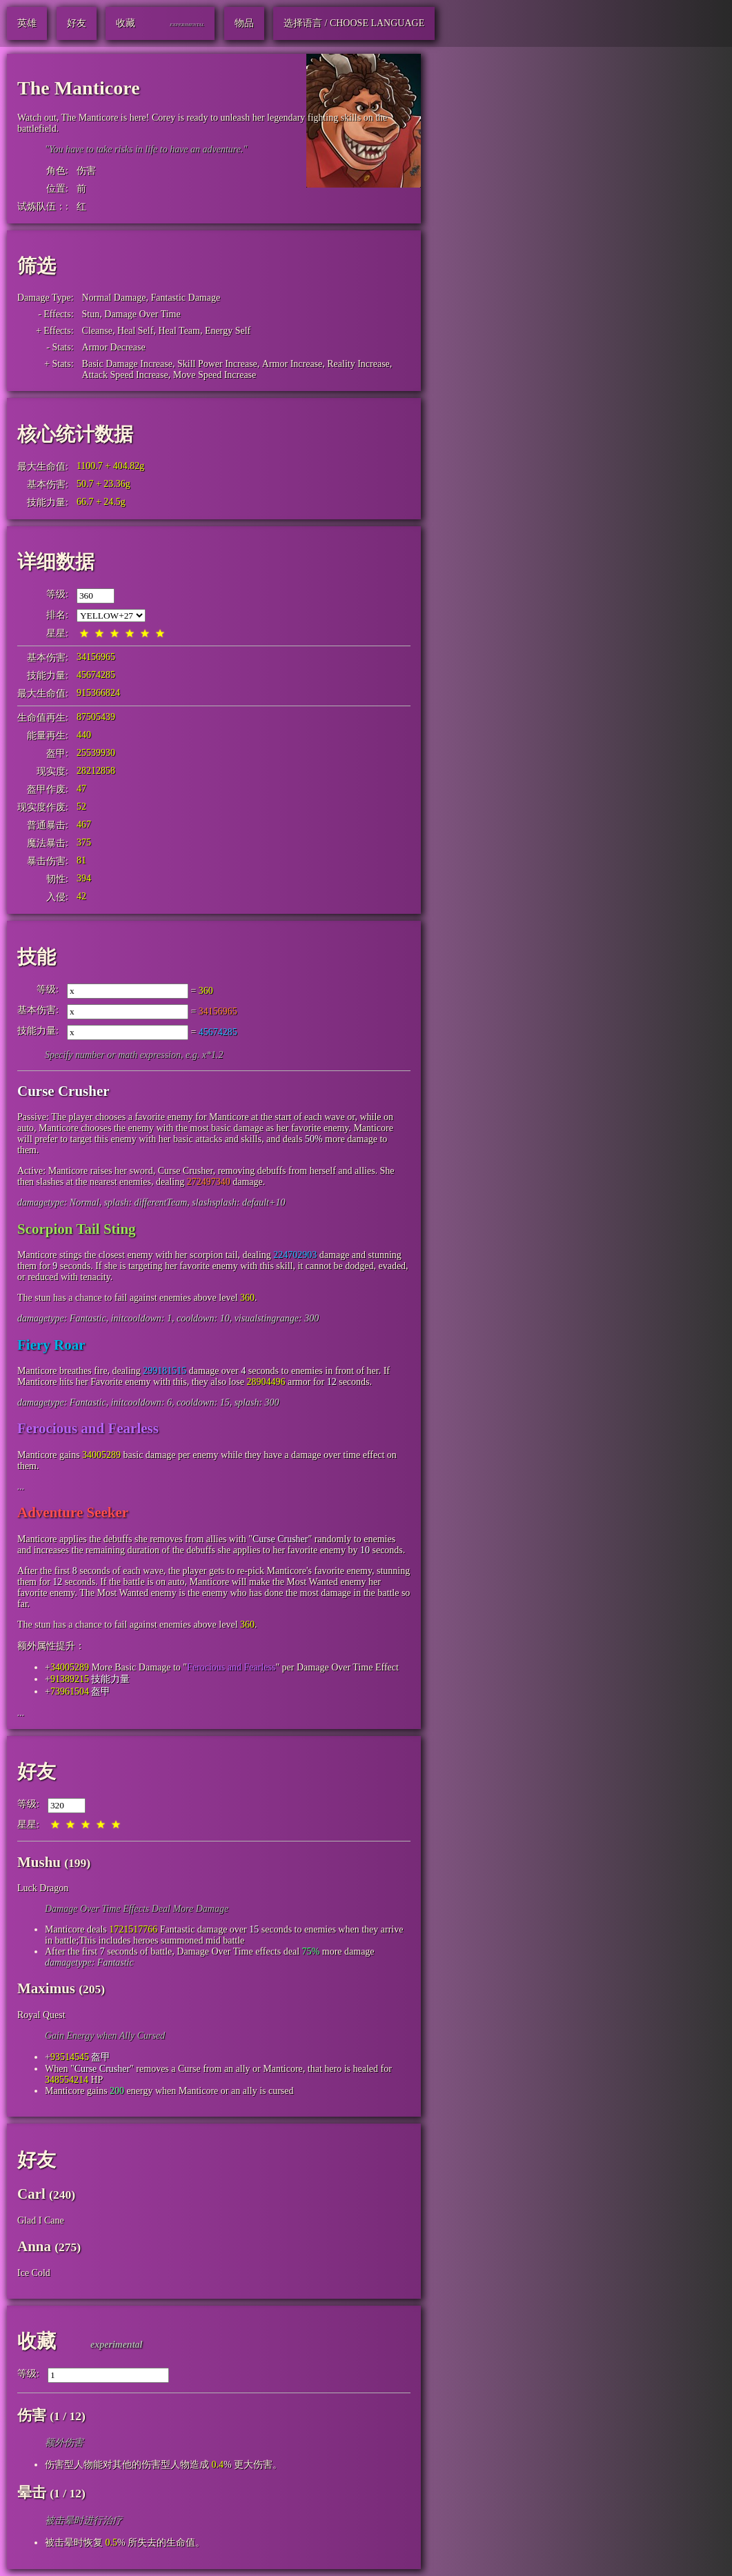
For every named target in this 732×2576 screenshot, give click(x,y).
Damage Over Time (142, 314)
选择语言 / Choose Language (354, 23)
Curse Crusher (63, 1091)
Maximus (46, 1988)
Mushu (39, 1862)
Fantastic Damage (186, 297)
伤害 (86, 171)
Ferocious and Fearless (88, 1428)
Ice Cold (33, 2273)
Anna (34, 2246)
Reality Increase (358, 364)
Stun (91, 314)
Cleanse (97, 331)
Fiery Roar (51, 1345)
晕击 (31, 2492)
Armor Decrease (114, 347)
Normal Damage (114, 297)
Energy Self (227, 331)
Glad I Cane (40, 2220)
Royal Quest (41, 2015)
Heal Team (179, 331)
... (21, 1486)
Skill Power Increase (217, 364)
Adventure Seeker (72, 1512)
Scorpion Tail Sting (76, 1229)
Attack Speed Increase (125, 375)
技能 (36, 957)
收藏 (36, 2341)
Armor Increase (292, 364)
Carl (31, 2194)
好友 (36, 1771)
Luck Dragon (42, 1888)
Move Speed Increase (215, 375)
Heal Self (135, 331)
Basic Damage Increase (127, 364)
